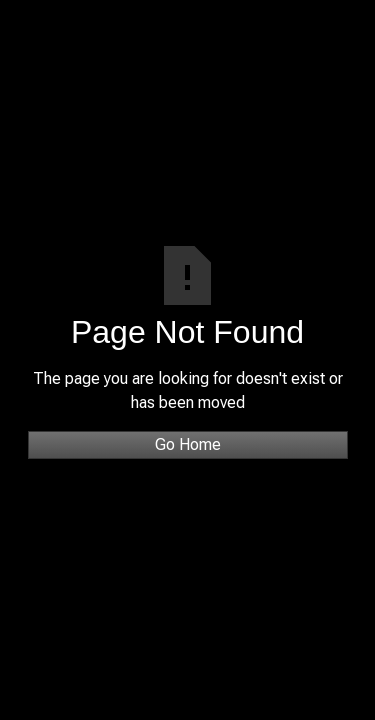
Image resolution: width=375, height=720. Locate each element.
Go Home (188, 444)
